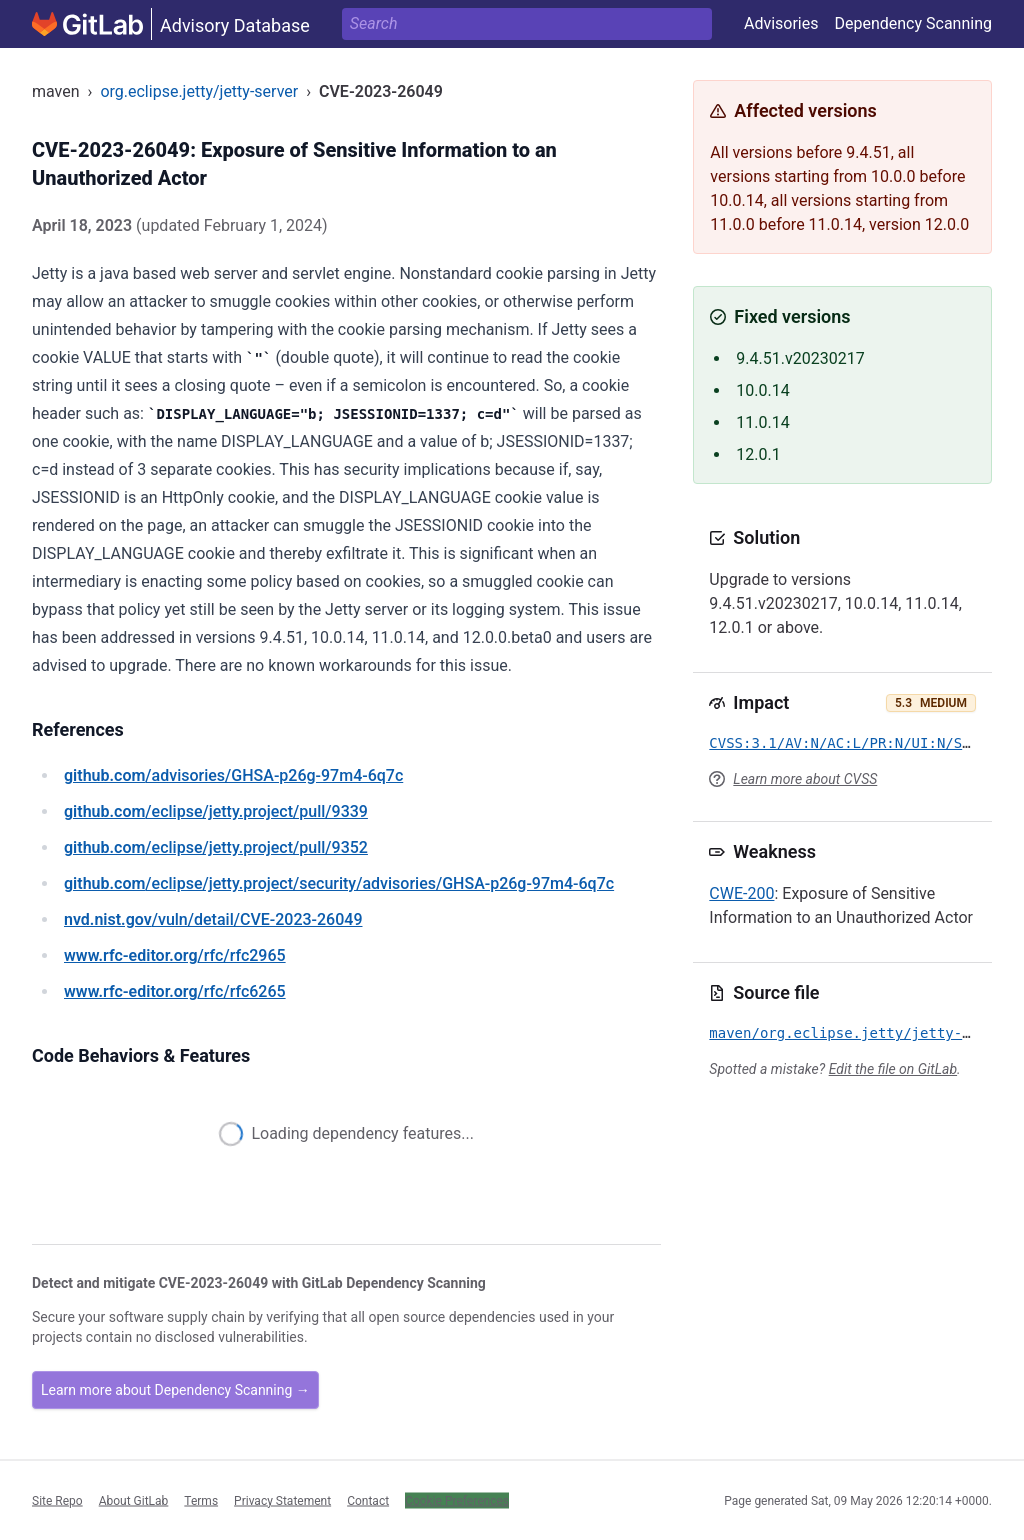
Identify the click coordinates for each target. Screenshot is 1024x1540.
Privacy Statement (282, 1500)
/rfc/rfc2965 (175, 955)
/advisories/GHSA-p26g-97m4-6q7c (233, 775)
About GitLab (134, 1500)
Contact (368, 1500)
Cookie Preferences (457, 1500)
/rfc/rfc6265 (175, 991)
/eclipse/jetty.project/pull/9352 (216, 847)
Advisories (781, 23)
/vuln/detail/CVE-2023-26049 (213, 919)
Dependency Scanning (913, 23)
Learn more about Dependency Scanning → (175, 1390)
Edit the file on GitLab (893, 1069)
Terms (201, 1500)
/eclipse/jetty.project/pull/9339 (216, 811)
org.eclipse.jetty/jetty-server (199, 91)
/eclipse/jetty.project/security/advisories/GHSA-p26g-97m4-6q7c (339, 883)
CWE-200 (741, 893)
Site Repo (57, 1500)
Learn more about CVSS (805, 779)
